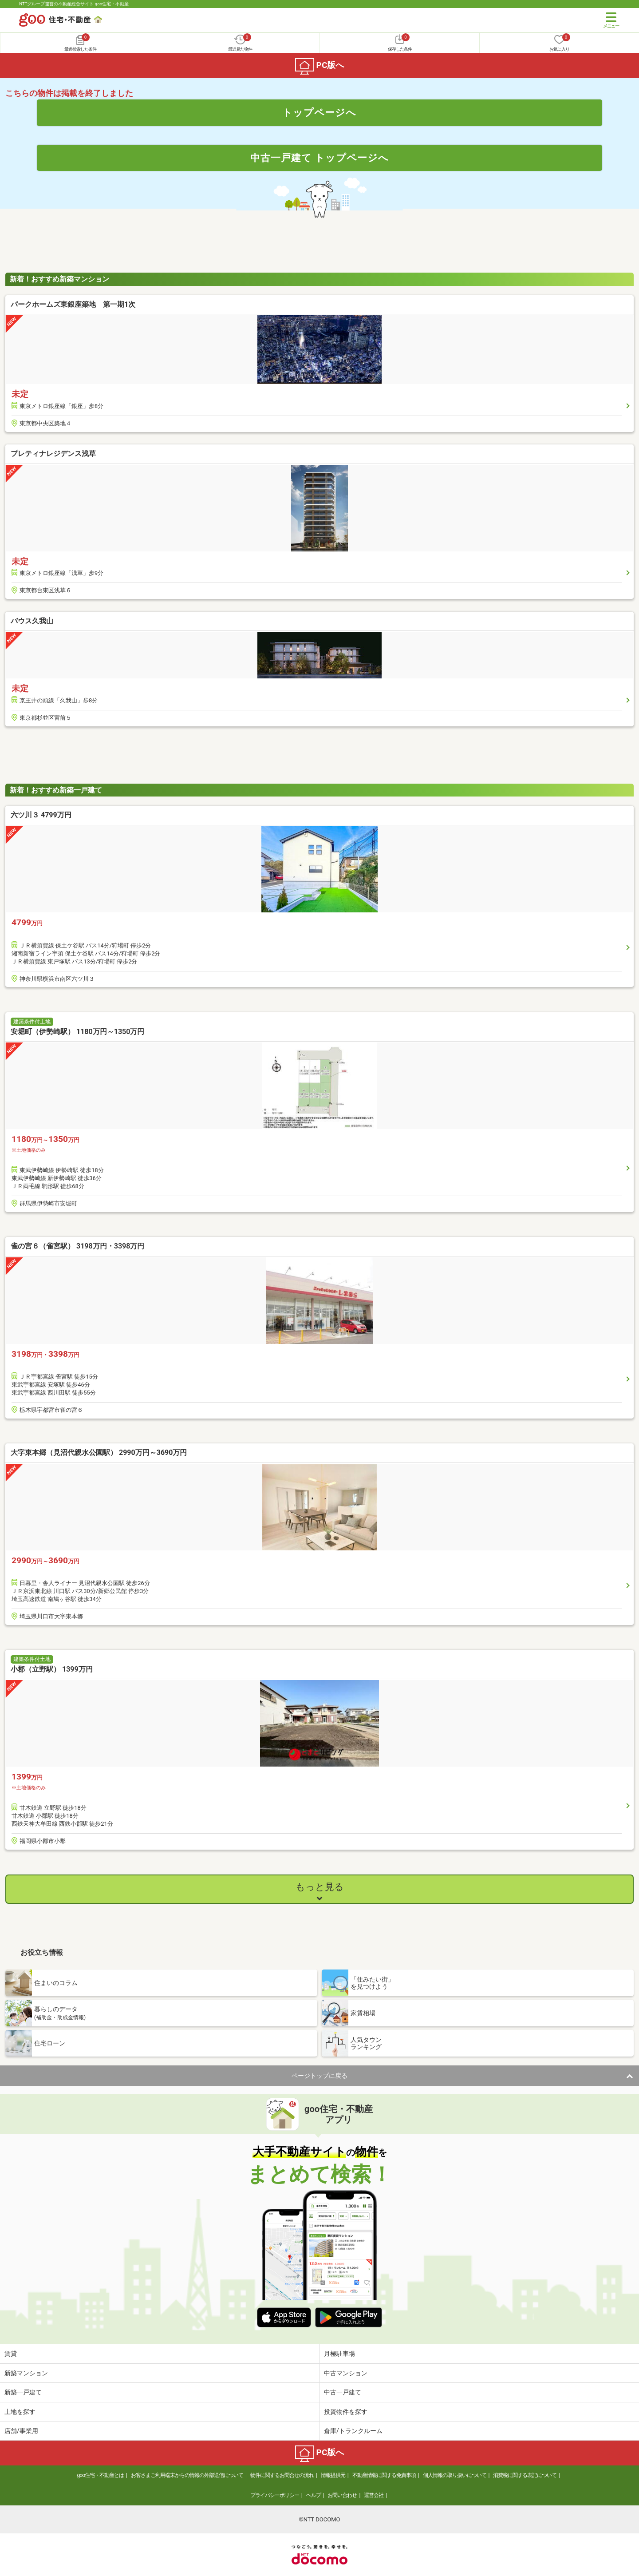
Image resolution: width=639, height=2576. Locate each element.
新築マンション (26, 2373)
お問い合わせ (342, 2495)
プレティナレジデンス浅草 (53, 453)
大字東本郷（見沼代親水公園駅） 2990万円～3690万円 (99, 1452)
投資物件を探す (345, 2411)
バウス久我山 (32, 621)
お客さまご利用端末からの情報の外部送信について (187, 2475)
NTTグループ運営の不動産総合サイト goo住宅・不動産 (74, 3)
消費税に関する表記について (524, 2475)
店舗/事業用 (21, 2430)
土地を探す (20, 2411)
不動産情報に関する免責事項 (384, 2475)
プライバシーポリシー (274, 2495)
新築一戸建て (23, 2392)
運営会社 (373, 2495)
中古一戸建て (342, 2392)
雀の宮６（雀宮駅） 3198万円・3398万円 (77, 1246)
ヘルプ (313, 2495)
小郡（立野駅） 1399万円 (52, 1669)
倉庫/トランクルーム (353, 2430)
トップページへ (319, 112)
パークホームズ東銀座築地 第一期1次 (73, 304)
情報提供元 (333, 2475)
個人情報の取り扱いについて (454, 2475)
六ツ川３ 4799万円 (41, 815)
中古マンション (345, 2373)
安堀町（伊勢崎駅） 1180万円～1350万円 (77, 1031)
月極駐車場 (339, 2353)
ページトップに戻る (319, 2075)
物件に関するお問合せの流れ (282, 2475)
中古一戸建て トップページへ (319, 157)
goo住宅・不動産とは (100, 2475)
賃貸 (10, 2353)
